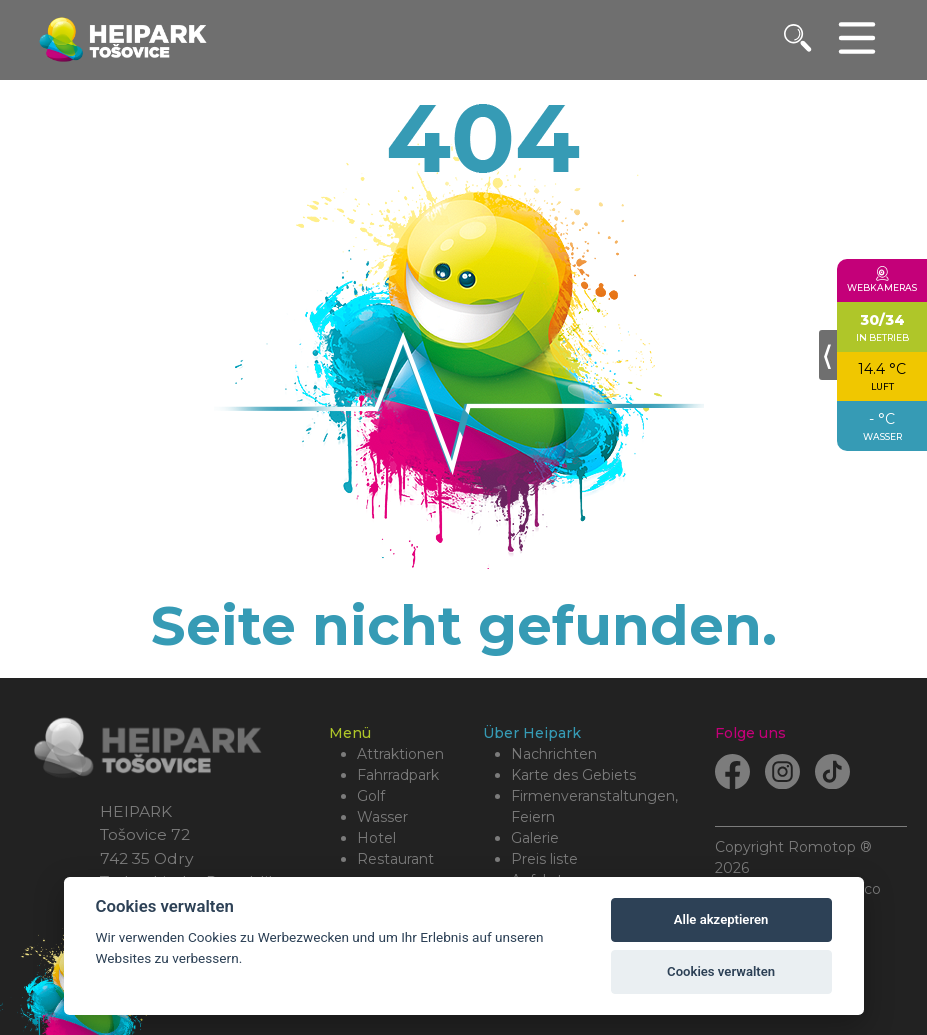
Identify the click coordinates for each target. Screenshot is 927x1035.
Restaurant (395, 859)
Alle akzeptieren (721, 919)
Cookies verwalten (721, 971)
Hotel (376, 838)
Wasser (382, 817)
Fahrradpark (398, 775)
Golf (371, 796)
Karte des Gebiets (573, 775)
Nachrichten (554, 754)
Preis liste (544, 859)
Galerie (535, 838)
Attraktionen (400, 754)
